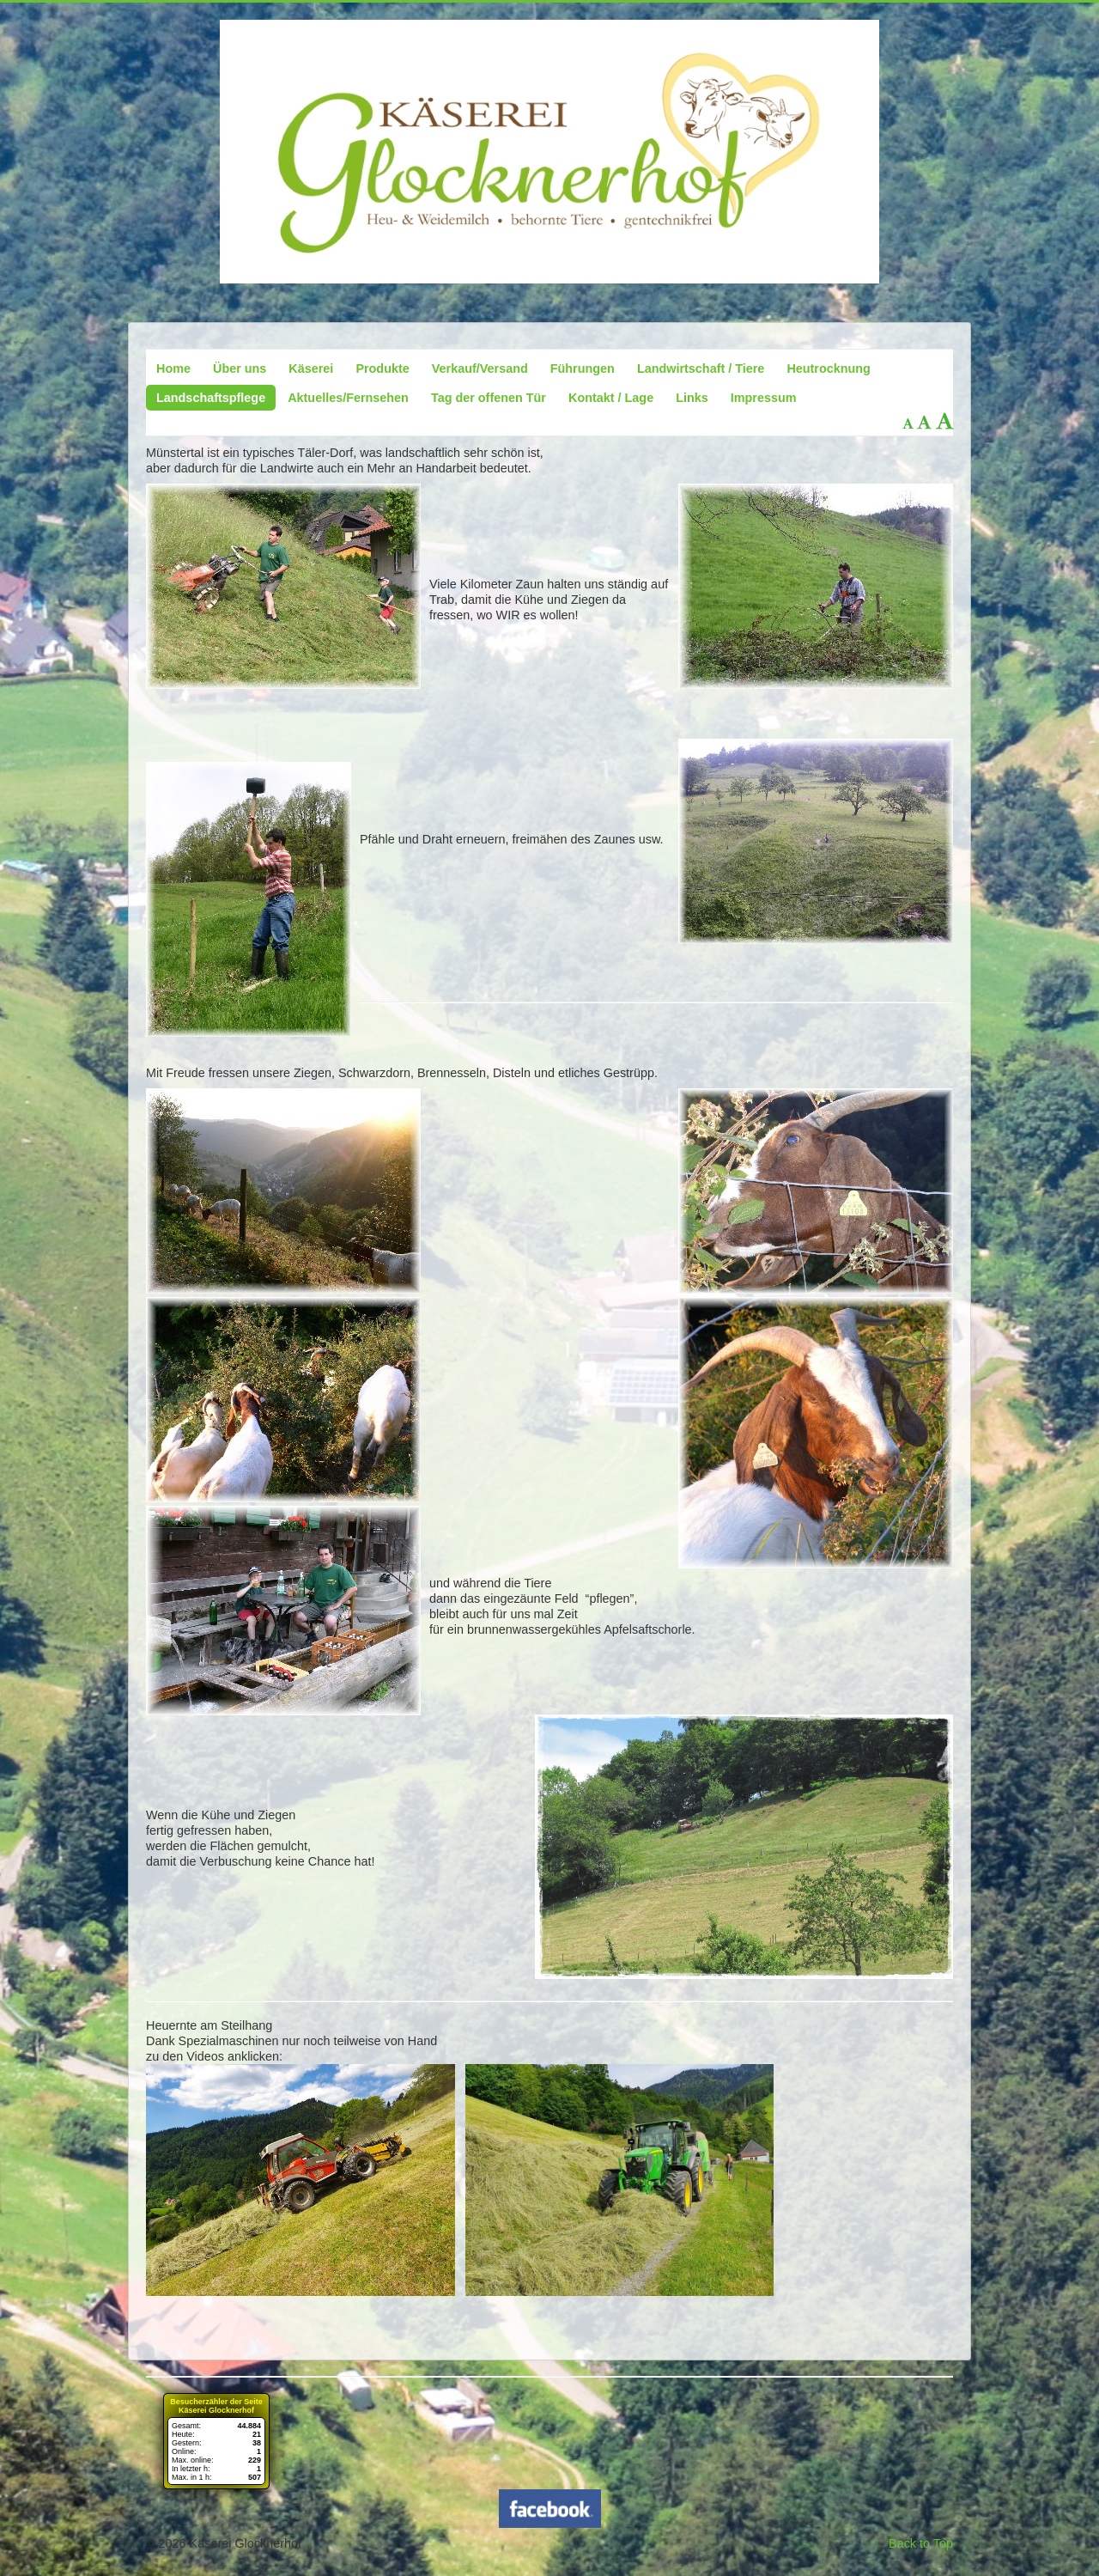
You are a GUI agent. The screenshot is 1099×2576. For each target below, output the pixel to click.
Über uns (239, 368)
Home (173, 368)
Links (692, 398)
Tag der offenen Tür (488, 398)
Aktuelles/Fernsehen (348, 398)
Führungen (582, 368)
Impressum (764, 398)
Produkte (382, 368)
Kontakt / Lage (610, 398)
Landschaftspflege (210, 398)
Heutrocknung (828, 368)
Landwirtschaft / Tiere (700, 368)
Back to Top (921, 2543)
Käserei (310, 368)
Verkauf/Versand (480, 368)
